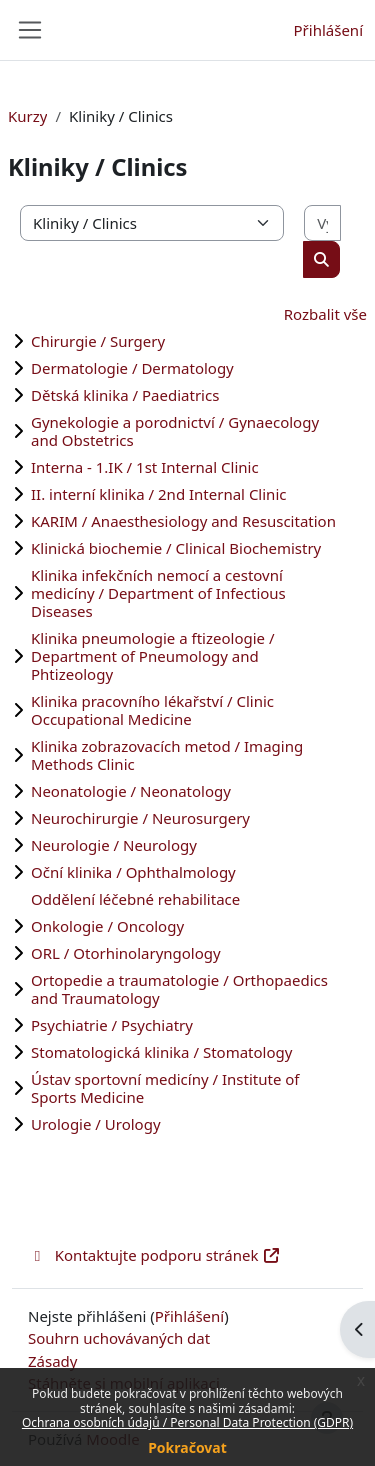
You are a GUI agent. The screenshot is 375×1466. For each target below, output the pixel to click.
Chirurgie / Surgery (98, 341)
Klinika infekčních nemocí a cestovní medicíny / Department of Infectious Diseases (158, 593)
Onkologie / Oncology (107, 926)
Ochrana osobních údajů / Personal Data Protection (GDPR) (187, 1422)
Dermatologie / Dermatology (132, 368)
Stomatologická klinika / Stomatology (161, 1052)
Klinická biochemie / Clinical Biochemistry (176, 548)
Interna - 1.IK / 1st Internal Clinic (145, 467)
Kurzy (27, 116)
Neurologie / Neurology (114, 845)
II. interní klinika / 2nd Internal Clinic (158, 494)
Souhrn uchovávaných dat (119, 1338)
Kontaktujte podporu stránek (154, 1255)
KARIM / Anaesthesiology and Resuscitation (183, 521)
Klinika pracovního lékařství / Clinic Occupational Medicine (152, 710)
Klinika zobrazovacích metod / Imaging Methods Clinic (167, 755)
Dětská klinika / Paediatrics (125, 395)
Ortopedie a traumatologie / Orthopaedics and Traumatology (179, 989)
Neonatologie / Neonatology (131, 791)
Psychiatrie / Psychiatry (112, 1025)
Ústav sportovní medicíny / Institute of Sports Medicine (165, 1088)
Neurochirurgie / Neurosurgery (140, 818)
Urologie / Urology (96, 1124)
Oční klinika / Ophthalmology (133, 872)
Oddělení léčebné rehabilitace (135, 899)
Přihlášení (328, 30)
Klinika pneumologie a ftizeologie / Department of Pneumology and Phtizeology (153, 656)
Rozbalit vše (325, 314)
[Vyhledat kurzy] (322, 223)
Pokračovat (187, 1447)
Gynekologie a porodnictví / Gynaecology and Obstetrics (175, 431)
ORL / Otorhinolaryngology (126, 953)
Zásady (52, 1361)
